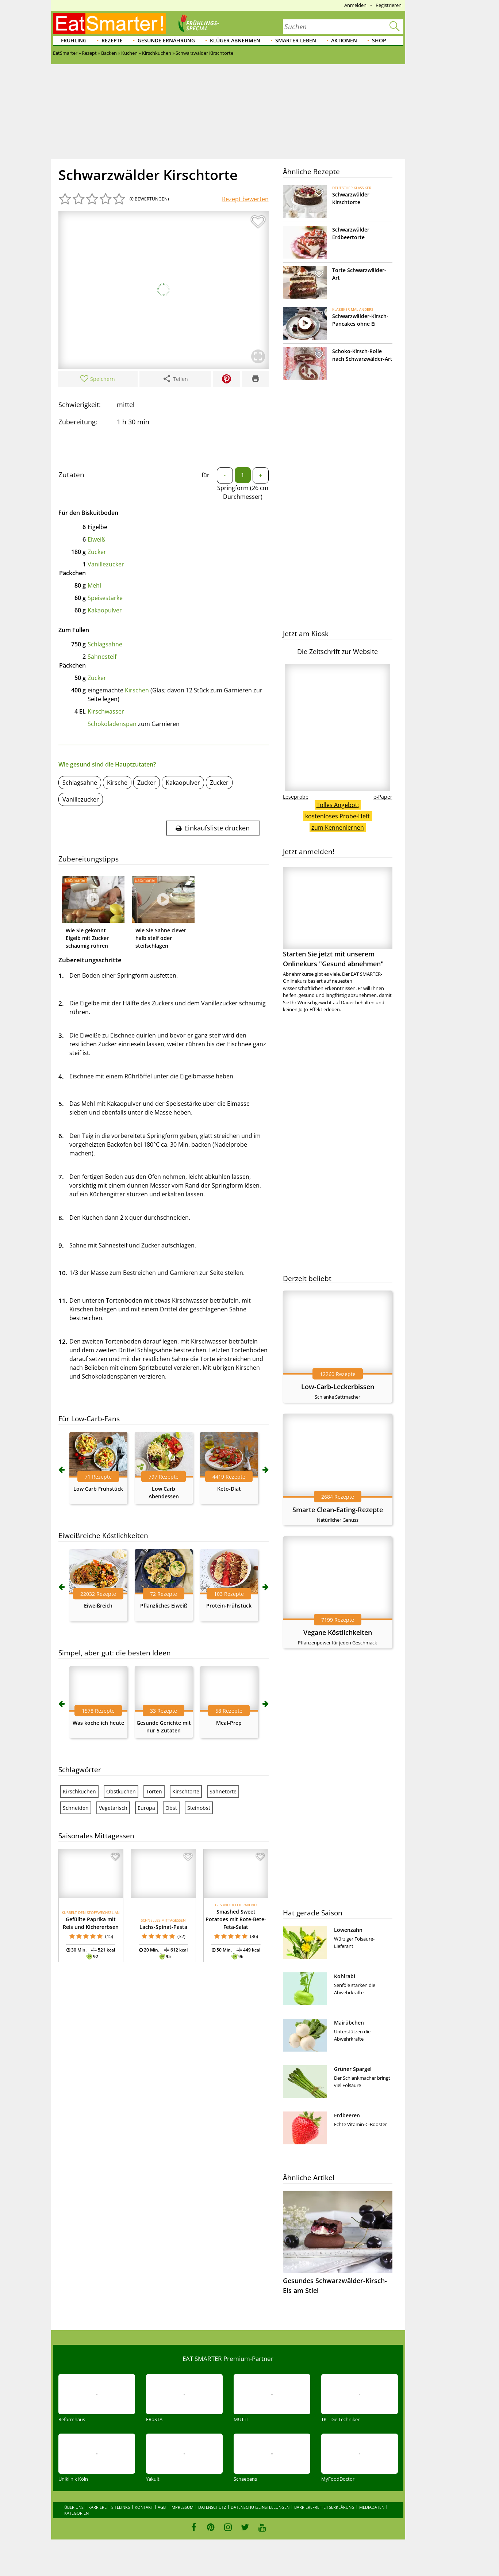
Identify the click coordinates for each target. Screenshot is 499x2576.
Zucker (97, 552)
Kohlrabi (344, 1976)
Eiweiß (96, 539)
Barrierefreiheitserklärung (324, 2507)
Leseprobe (295, 796)
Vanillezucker (106, 564)
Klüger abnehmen (235, 40)
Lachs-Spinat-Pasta (163, 1926)
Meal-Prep (229, 1722)
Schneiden (76, 1807)
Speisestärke (105, 598)
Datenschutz (212, 2507)
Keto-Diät (229, 1488)
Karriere (97, 2507)
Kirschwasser (106, 711)
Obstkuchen (121, 1791)
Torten (154, 1791)
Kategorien (76, 2513)
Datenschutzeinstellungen (260, 2507)
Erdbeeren (347, 2115)
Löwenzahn (348, 1929)
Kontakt (144, 2507)
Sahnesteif (102, 657)
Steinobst (198, 1807)
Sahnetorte (223, 1791)
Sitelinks (120, 2507)
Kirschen (137, 690)
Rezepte (112, 40)
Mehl (94, 585)
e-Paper (382, 796)
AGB (162, 2507)
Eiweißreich (98, 1605)
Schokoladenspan (112, 724)
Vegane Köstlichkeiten (337, 1632)
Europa (146, 1807)
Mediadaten (371, 2507)
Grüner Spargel (353, 2068)
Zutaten (71, 474)
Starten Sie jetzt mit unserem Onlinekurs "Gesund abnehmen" (337, 917)
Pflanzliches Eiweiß (163, 1605)
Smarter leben (295, 40)
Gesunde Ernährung (166, 40)
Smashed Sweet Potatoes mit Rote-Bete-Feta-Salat (236, 1919)
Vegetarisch (113, 1807)
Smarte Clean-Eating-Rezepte (337, 1509)
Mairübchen (349, 2022)
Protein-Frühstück (229, 1605)
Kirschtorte (185, 1791)
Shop (379, 40)
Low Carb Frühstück (98, 1488)
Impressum (181, 2507)
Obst (171, 1807)
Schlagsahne (105, 644)
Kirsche (117, 783)
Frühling (74, 40)
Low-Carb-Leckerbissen (337, 1386)
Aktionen (344, 40)
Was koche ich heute (98, 1722)
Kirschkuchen (79, 1791)
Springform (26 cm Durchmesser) (242, 492)
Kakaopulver (105, 610)
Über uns (74, 2507)
